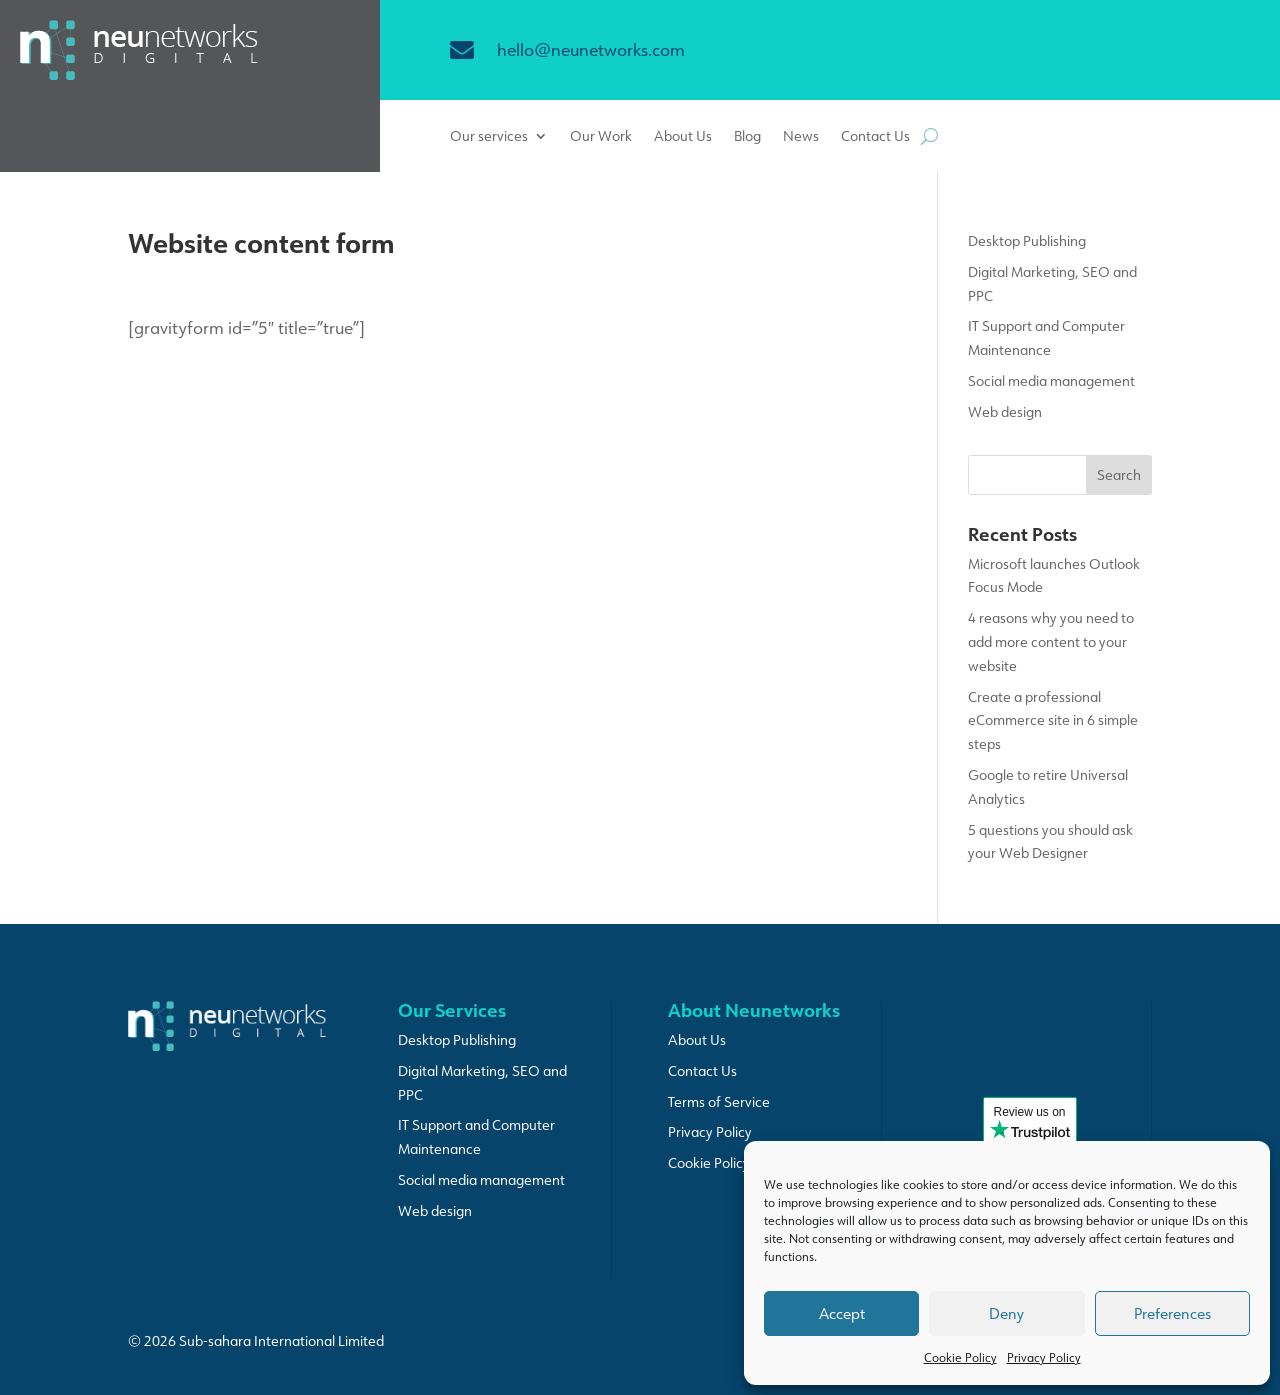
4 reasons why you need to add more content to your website (1051, 642)
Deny (1006, 1313)
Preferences (1172, 1313)
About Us (683, 137)
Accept (842, 1313)
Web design (1005, 412)
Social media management (1051, 381)
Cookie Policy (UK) (724, 1163)
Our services (489, 137)
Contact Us (875, 137)
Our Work (601, 137)
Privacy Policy (1044, 1357)
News (801, 137)
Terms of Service (719, 1102)
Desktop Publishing (1027, 241)
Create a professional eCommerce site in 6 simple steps (1053, 721)
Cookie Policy (960, 1357)
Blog (747, 137)
